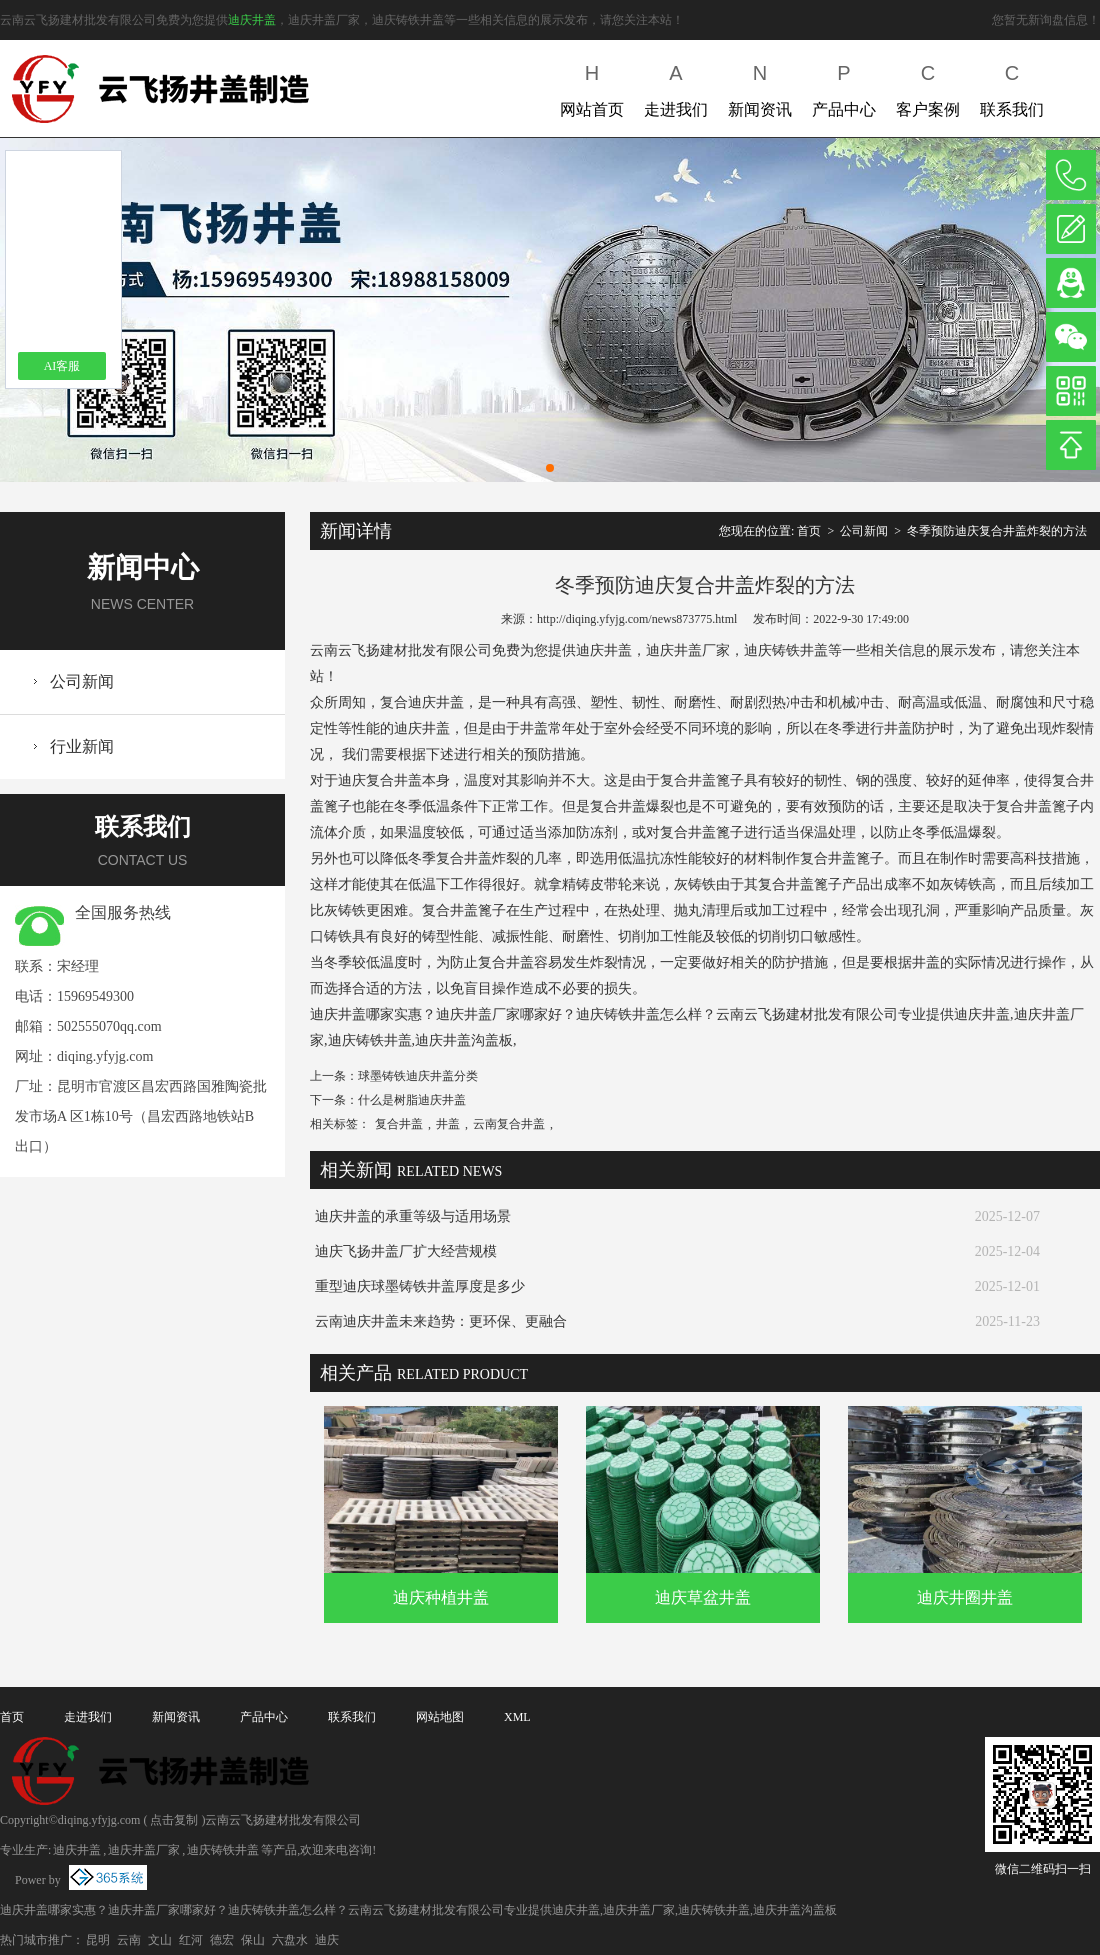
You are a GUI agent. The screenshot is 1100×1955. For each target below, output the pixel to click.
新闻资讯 (760, 86)
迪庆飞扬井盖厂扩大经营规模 (406, 1251)
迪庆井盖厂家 (144, 1850)
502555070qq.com (109, 1026)
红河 (191, 1940)
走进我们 (676, 86)
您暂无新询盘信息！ (1046, 20)
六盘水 (290, 1940)
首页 (809, 531)
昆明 (98, 1940)
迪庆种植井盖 (441, 1597)
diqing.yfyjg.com (105, 1056)
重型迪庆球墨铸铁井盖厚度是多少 (420, 1286)
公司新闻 (82, 681)
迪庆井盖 (252, 20)
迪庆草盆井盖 (703, 1597)
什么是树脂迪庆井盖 (412, 1100)
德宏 (222, 1940)
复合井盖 (399, 1124)
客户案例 (928, 86)
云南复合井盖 (509, 1124)
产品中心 (844, 86)
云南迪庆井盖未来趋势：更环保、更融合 (441, 1321)
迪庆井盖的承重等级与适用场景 (413, 1216)
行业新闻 (82, 746)
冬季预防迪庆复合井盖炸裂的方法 (997, 531)
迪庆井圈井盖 (965, 1597)
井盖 (448, 1124)
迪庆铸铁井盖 (223, 1850)
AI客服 (62, 366)
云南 (129, 1940)
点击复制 (174, 1820)
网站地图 (440, 1717)
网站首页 (592, 86)
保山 (253, 1940)
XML (517, 1717)
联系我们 (1012, 86)
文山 (160, 1940)
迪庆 (327, 1940)
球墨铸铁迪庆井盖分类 (418, 1076)
